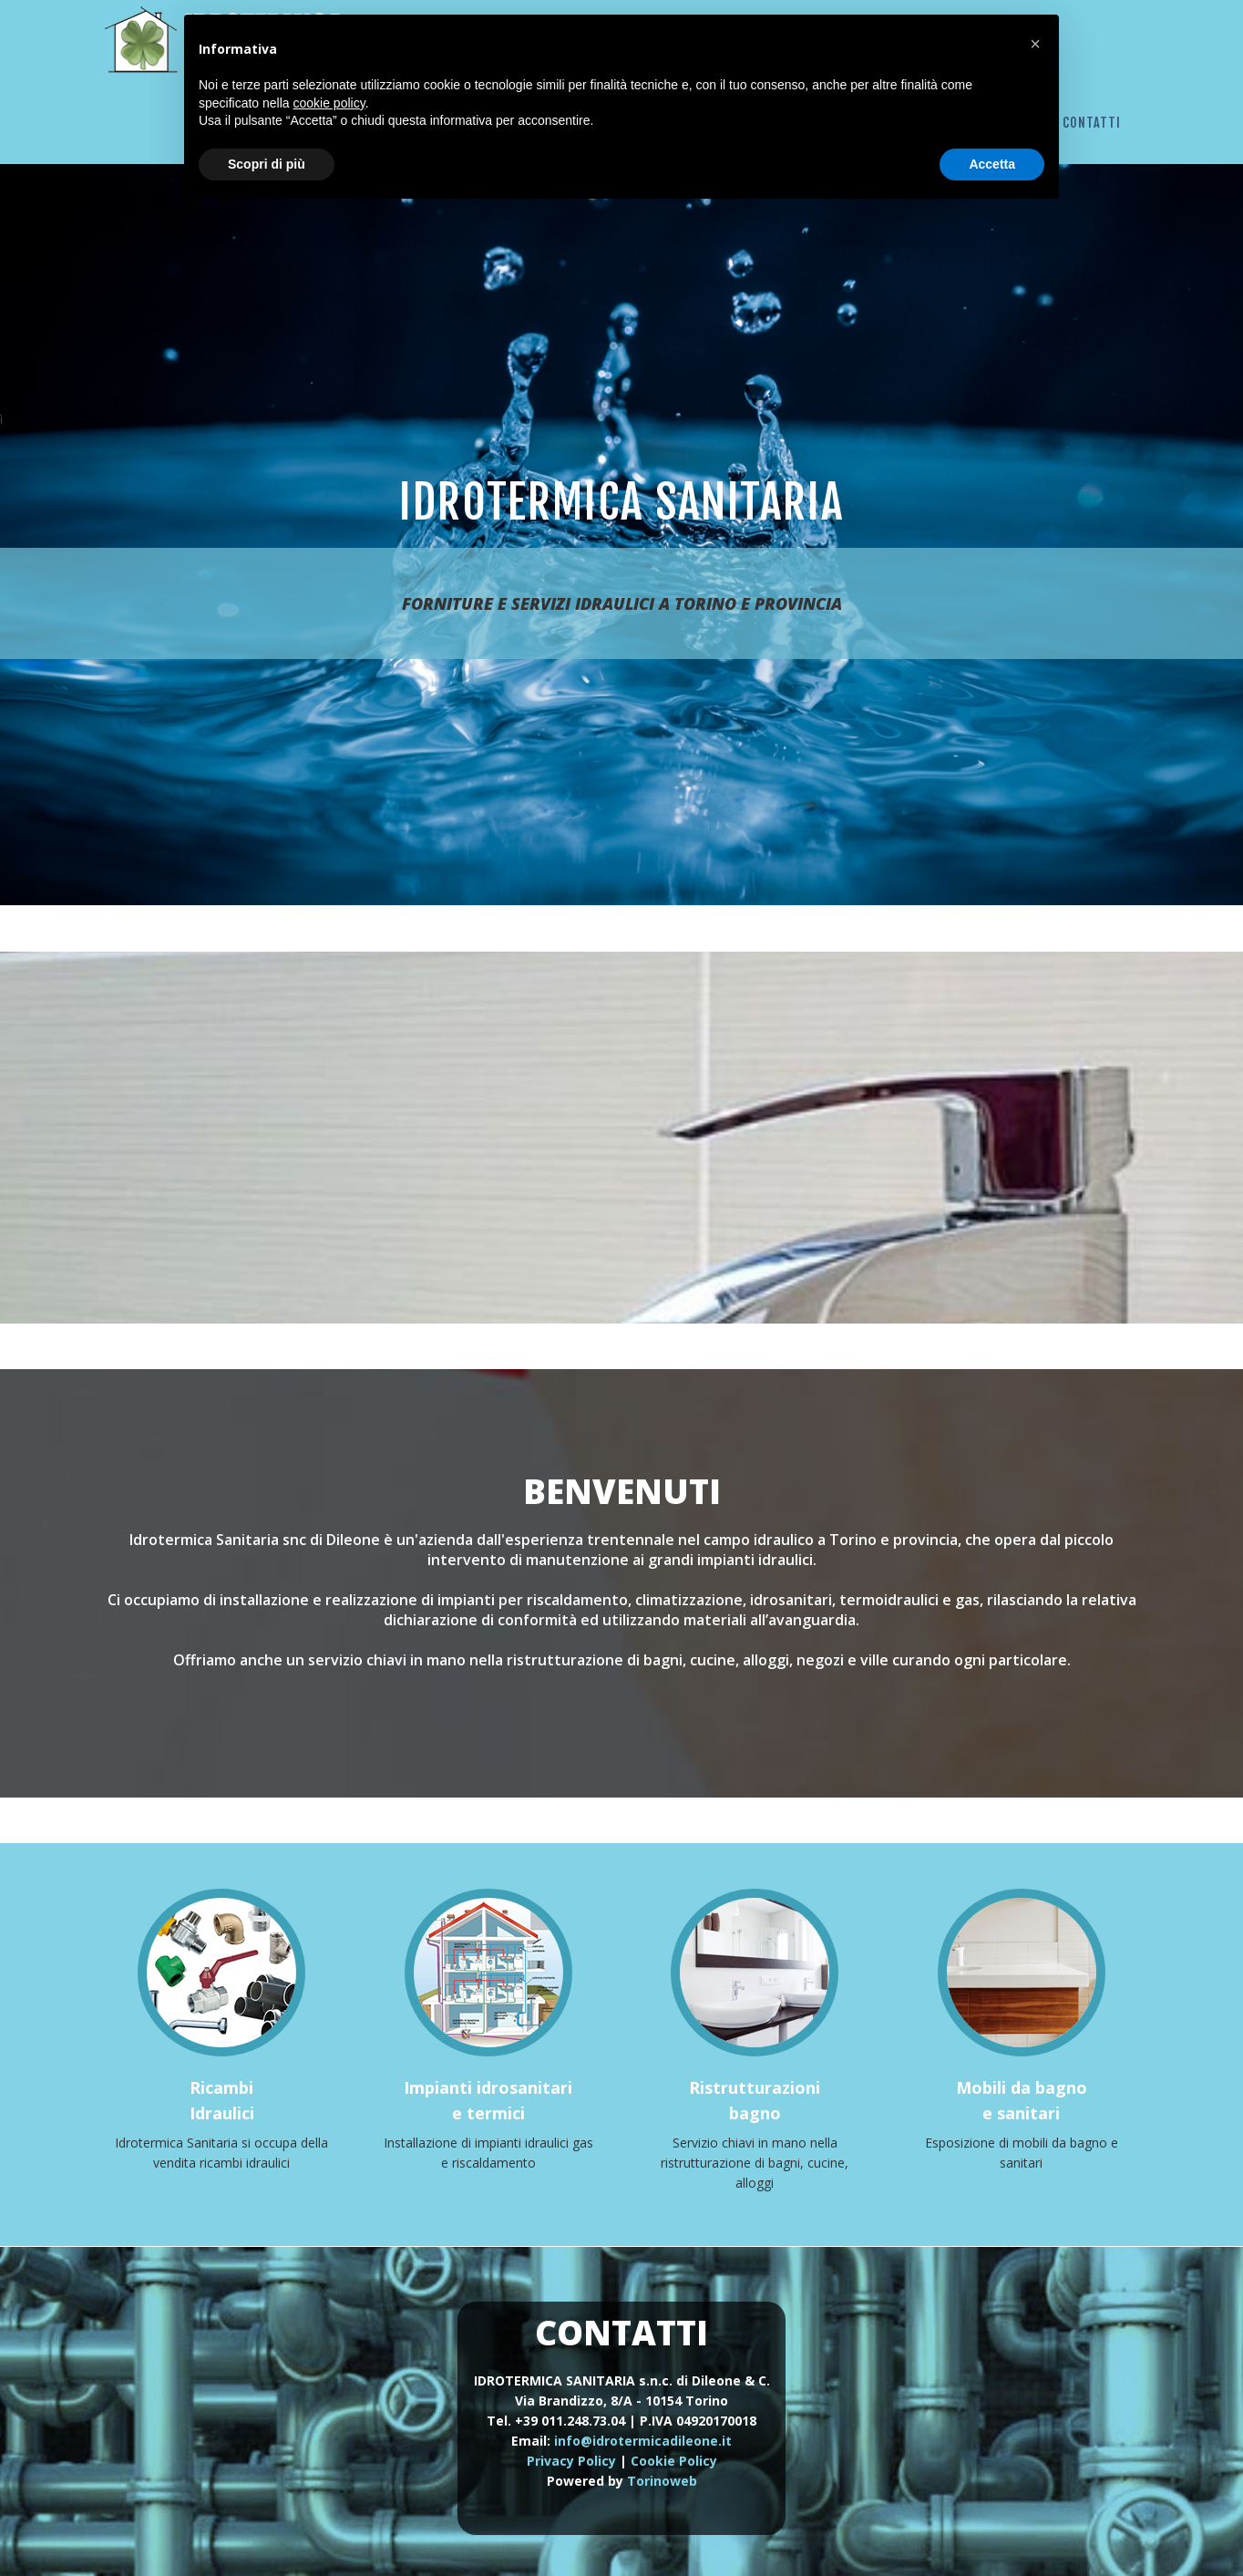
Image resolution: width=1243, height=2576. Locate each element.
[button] (1035, 43)
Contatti (1092, 122)
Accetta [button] (992, 164)
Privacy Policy (571, 2460)
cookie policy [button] (329, 103)
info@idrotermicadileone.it (643, 2440)
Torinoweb (662, 2480)
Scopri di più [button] (266, 164)
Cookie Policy (674, 2460)
